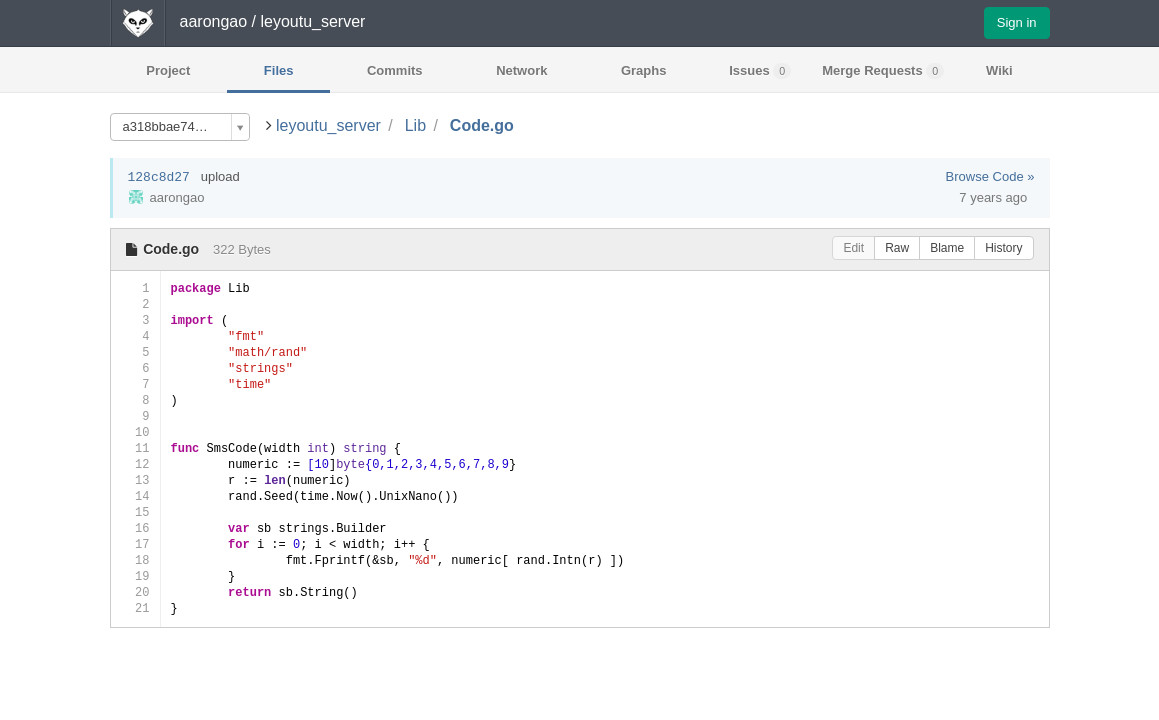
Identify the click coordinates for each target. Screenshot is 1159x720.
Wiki (999, 70)
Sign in (1017, 22)
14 (135, 496)
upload (220, 176)
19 (135, 576)
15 (135, 512)
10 (135, 432)
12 (135, 464)
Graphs (644, 70)
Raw (897, 248)
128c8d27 (159, 177)
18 (135, 560)
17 (135, 544)
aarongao (214, 21)
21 (135, 608)
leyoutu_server (328, 125)
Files (279, 70)
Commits (395, 70)
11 (135, 448)
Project (168, 70)
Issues (760, 71)
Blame (947, 248)
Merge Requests (883, 71)
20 (135, 592)
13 (135, 480)
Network (521, 70)
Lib (415, 125)
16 (135, 528)
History (1003, 248)
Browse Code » (990, 176)
